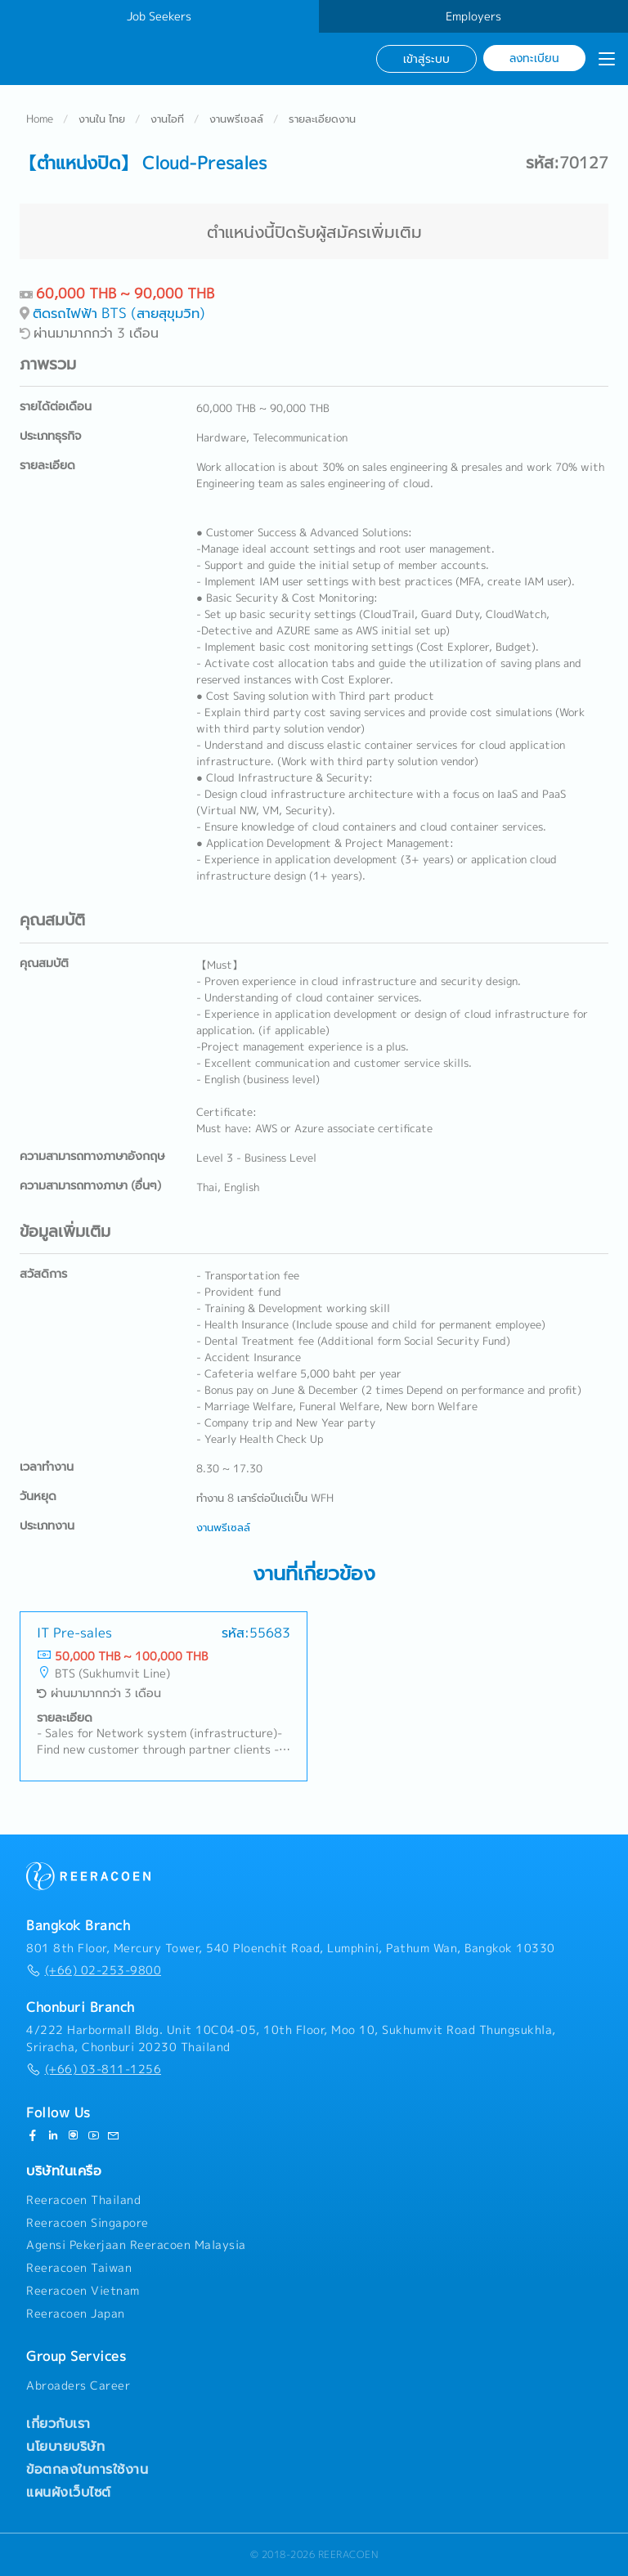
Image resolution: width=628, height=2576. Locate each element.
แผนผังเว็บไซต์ (68, 2492)
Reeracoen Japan (75, 2313)
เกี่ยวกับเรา (58, 2423)
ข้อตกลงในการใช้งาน (87, 2469)
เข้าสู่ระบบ (426, 58)
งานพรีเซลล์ (236, 119)
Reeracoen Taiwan (79, 2268)
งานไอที (167, 119)
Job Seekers (159, 16)
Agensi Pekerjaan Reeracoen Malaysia (136, 2245)
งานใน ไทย (101, 119)
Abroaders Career (78, 2385)
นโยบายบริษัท (65, 2446)
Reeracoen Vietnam (83, 2291)
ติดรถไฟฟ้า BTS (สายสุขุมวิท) (119, 313)
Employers (473, 16)
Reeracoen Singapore (87, 2223)
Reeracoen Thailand (83, 2200)
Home (39, 119)
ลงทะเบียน (534, 57)
